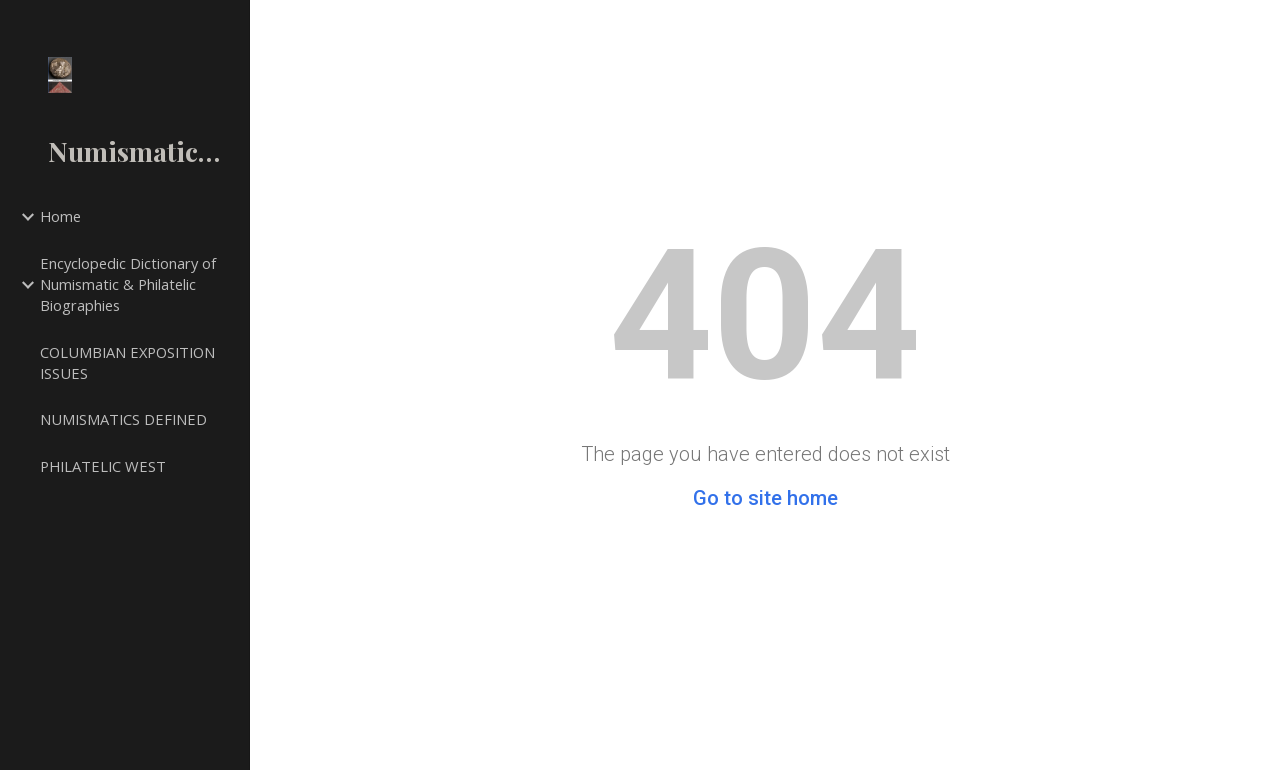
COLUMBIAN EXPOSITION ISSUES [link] (127, 362)
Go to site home (765, 498)
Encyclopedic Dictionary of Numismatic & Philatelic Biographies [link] (128, 284)
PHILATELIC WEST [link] (103, 466)
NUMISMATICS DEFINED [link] (123, 419)
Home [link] (60, 216)
